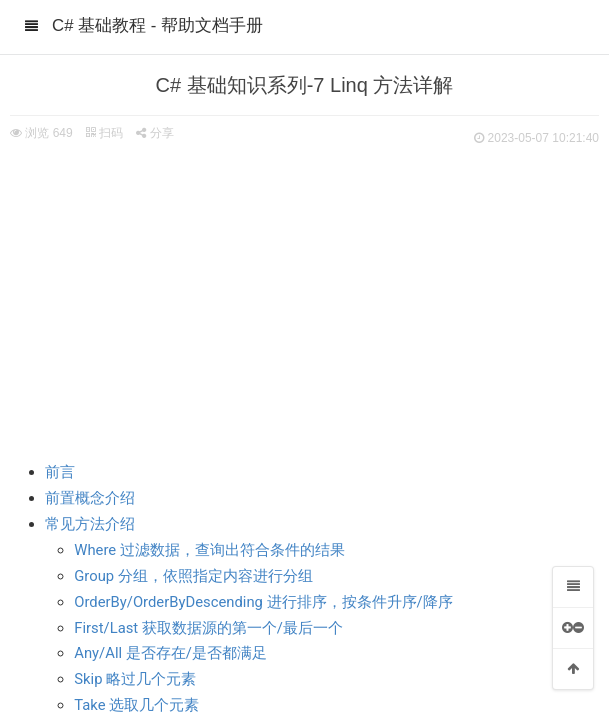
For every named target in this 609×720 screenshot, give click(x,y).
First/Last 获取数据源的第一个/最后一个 (208, 628)
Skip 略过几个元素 (135, 679)
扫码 (104, 133)
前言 (60, 472)
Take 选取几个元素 (136, 705)
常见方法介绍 (90, 524)
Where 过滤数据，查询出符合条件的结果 (209, 550)
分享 (154, 133)
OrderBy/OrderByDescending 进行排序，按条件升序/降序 (263, 602)
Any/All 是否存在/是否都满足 (170, 653)
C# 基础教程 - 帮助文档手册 (157, 25)
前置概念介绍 (90, 498)
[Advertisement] (304, 300)
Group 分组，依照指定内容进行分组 (193, 576)
